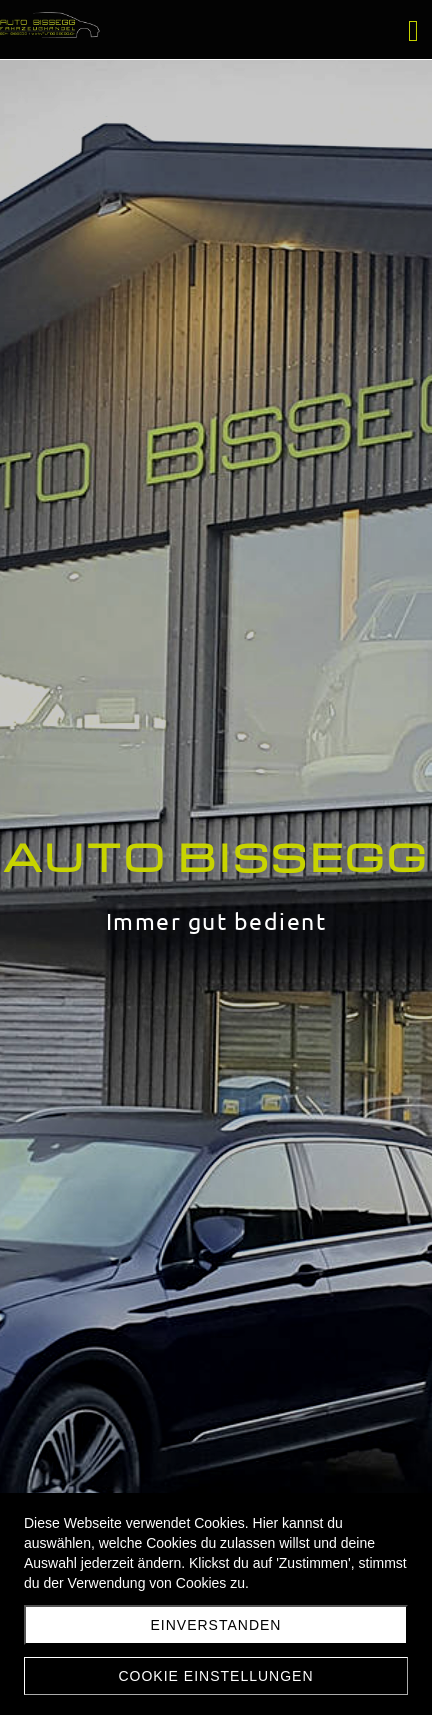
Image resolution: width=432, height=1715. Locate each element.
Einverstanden (216, 1625)
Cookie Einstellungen (215, 1676)
